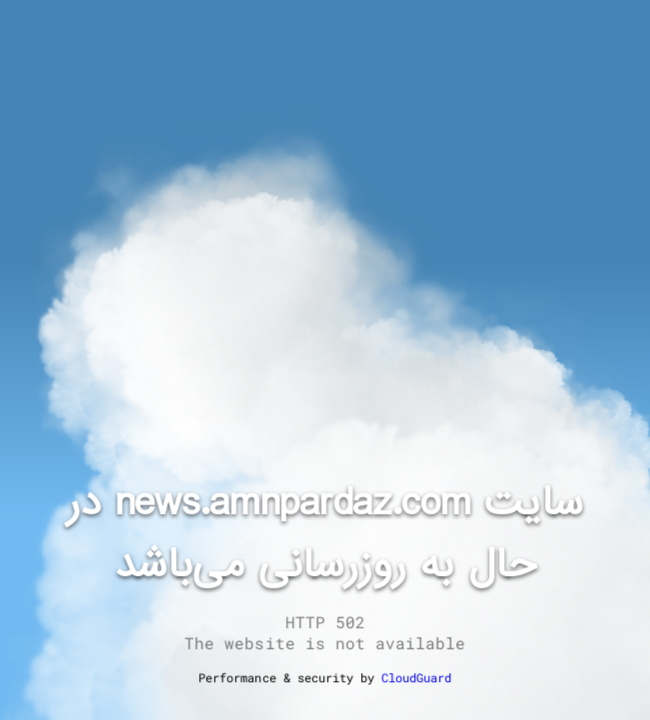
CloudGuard (416, 677)
